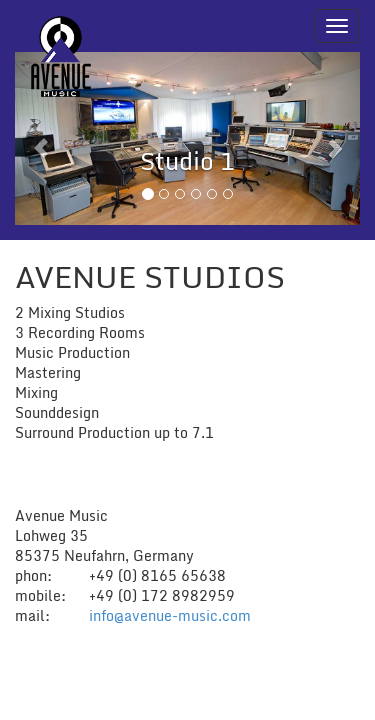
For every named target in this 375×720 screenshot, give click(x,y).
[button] (41, 138)
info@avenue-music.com (170, 615)
